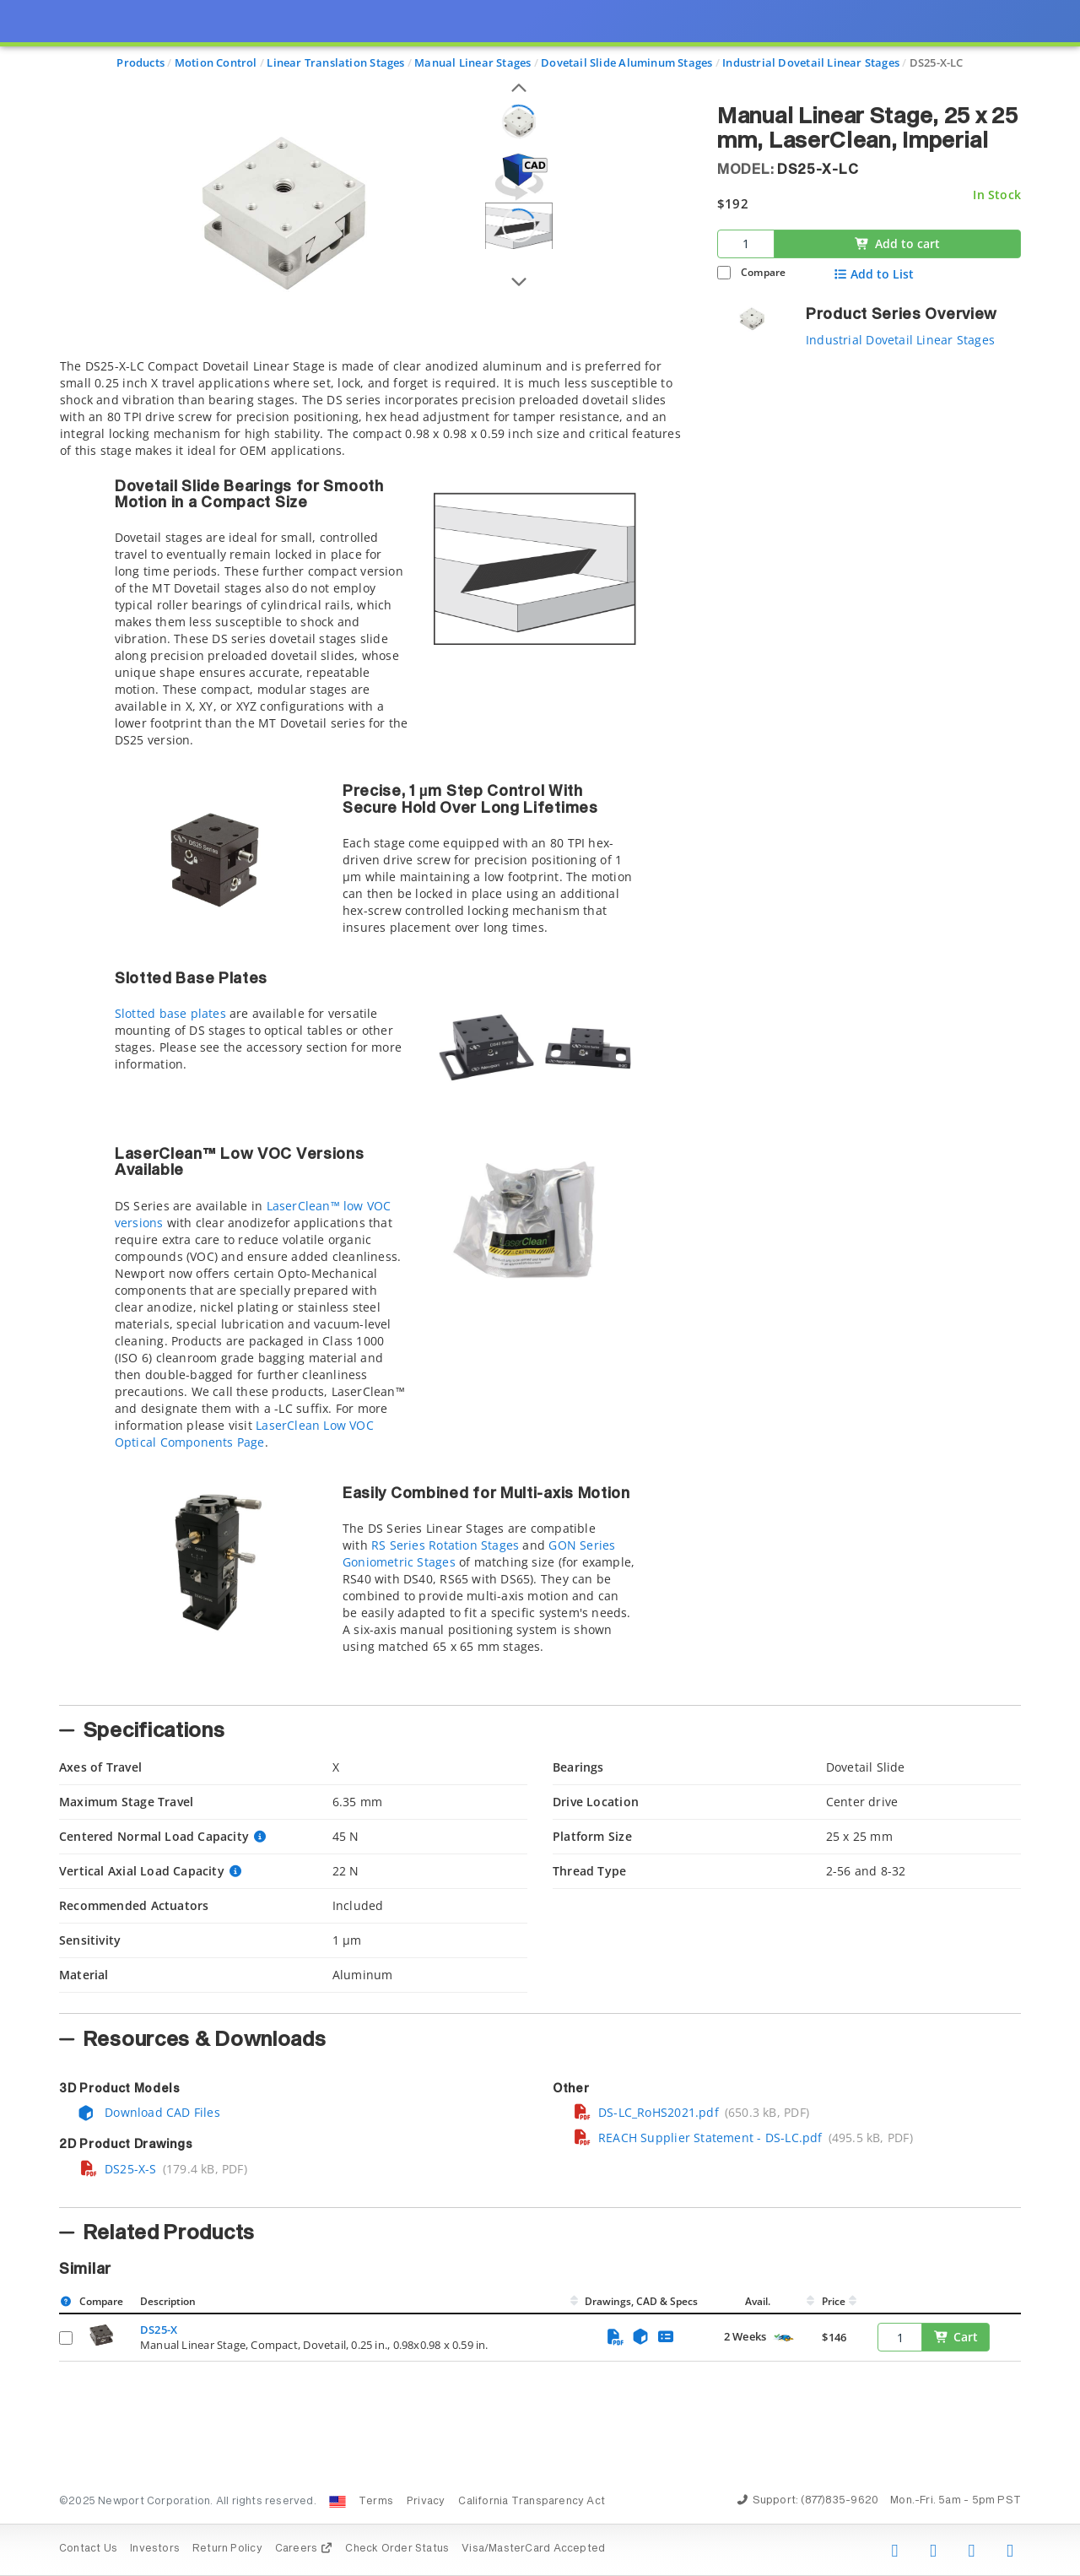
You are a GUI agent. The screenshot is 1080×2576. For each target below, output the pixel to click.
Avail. (759, 2301)
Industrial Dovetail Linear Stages (900, 340)
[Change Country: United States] (337, 2501)
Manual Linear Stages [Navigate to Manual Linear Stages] (472, 62)
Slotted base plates (170, 1013)
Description (168, 2301)
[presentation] (540, 1288)
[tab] (375, 1026)
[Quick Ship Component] (783, 2337)
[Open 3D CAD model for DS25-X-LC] (519, 177)
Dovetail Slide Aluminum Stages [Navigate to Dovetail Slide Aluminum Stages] (626, 62)
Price (833, 2301)
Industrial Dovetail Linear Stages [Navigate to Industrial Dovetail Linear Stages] (810, 62)
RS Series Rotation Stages (445, 1545)
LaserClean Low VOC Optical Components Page (244, 1433)
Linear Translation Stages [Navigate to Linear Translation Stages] (335, 62)
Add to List (874, 274)
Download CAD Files (148, 2112)
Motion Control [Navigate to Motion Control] (216, 62)
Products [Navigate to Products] (140, 62)
